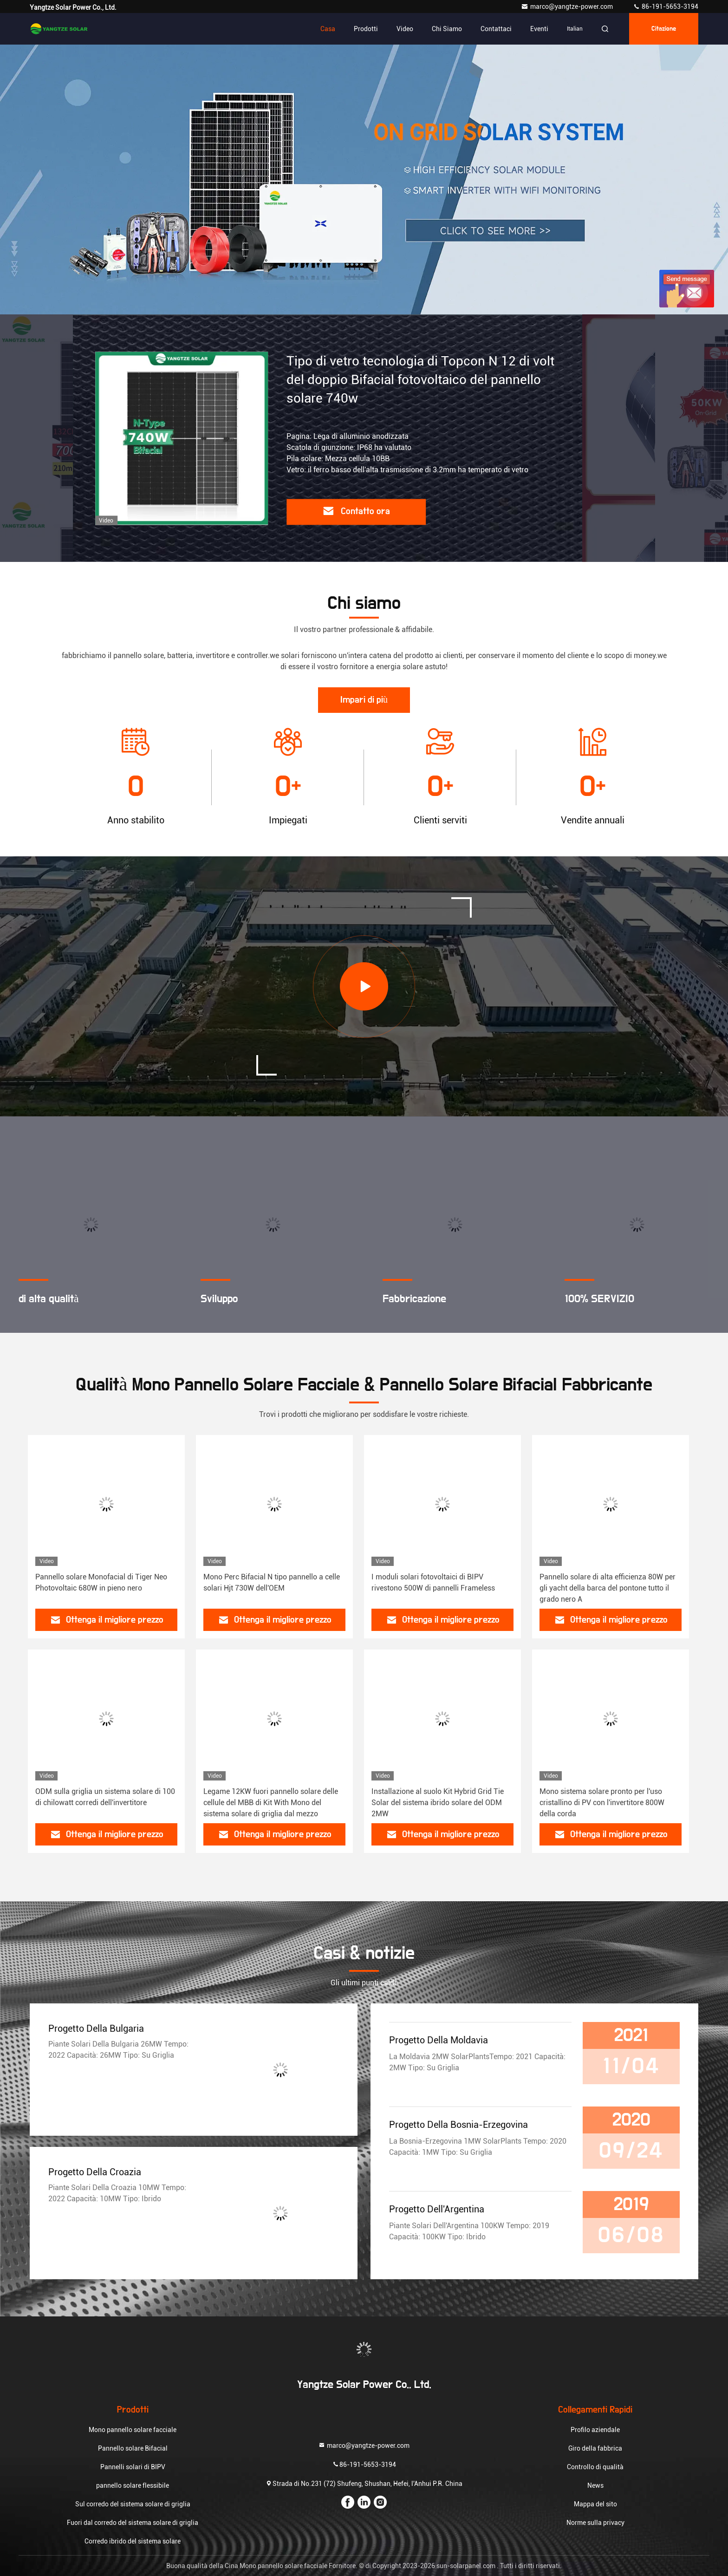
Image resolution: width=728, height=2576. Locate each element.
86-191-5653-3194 (665, 6)
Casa (327, 29)
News (595, 2485)
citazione (663, 29)
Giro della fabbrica (595, 2448)
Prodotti (366, 29)
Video (404, 29)
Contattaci (496, 29)
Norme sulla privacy (595, 2522)
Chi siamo (447, 29)
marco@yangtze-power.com (567, 6)
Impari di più (364, 699)
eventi (539, 29)
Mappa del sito (595, 2504)
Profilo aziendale (595, 2429)
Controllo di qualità (595, 2467)
